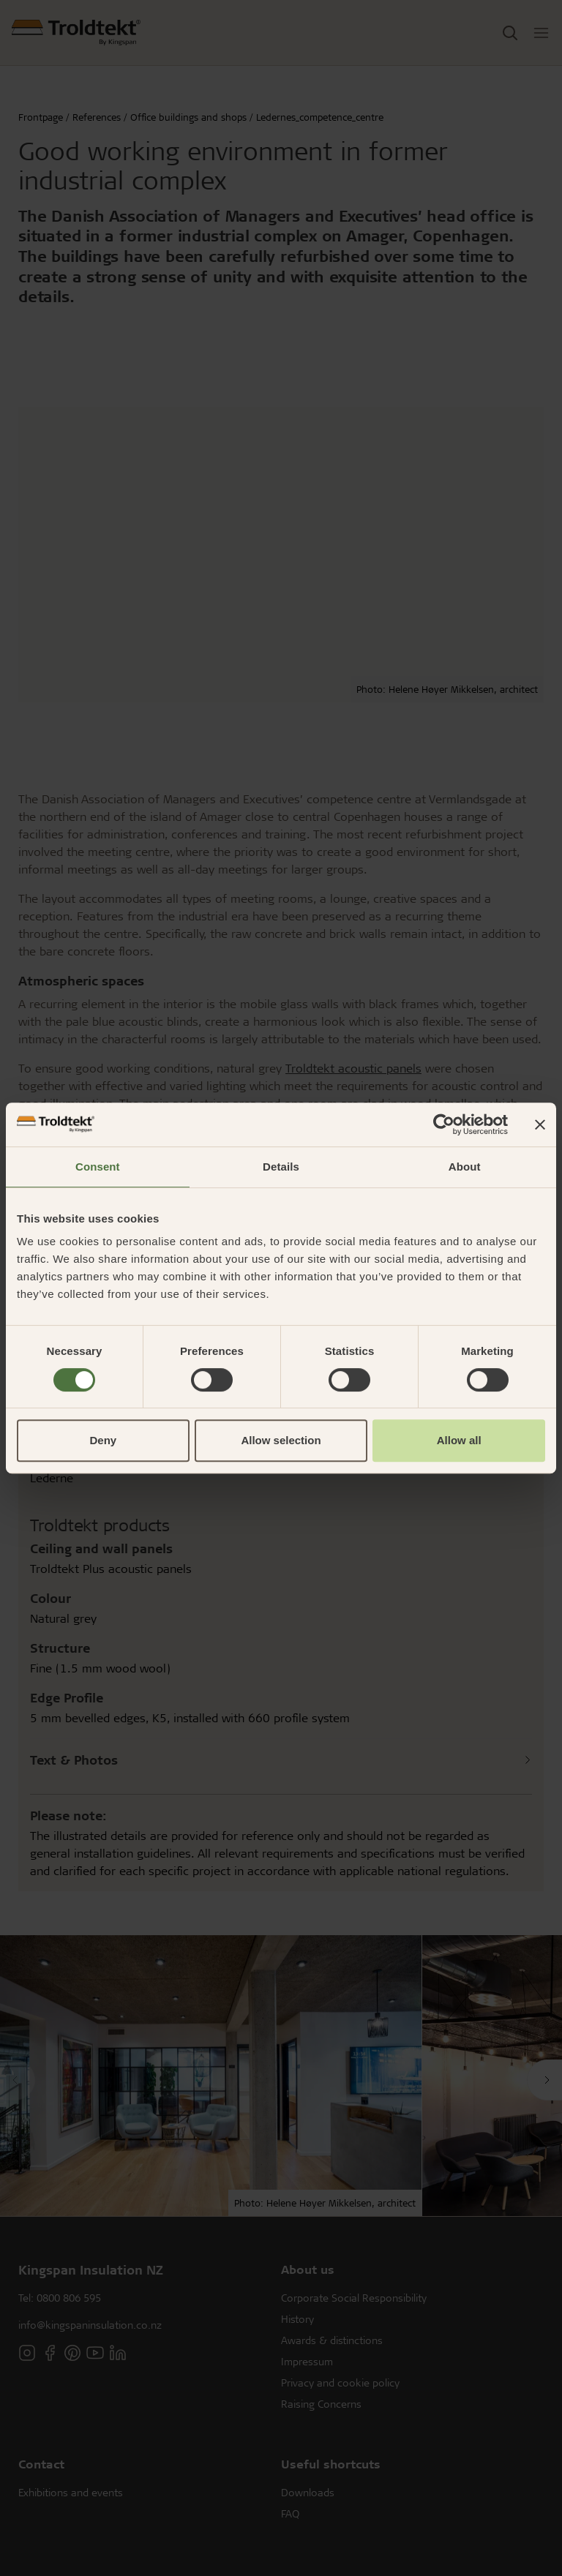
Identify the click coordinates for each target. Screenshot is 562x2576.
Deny (102, 1440)
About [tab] (465, 1166)
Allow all (459, 1440)
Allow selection (281, 1440)
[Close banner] (540, 1124)
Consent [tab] (97, 1166)
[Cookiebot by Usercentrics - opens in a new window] (444, 1124)
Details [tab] (281, 1166)
